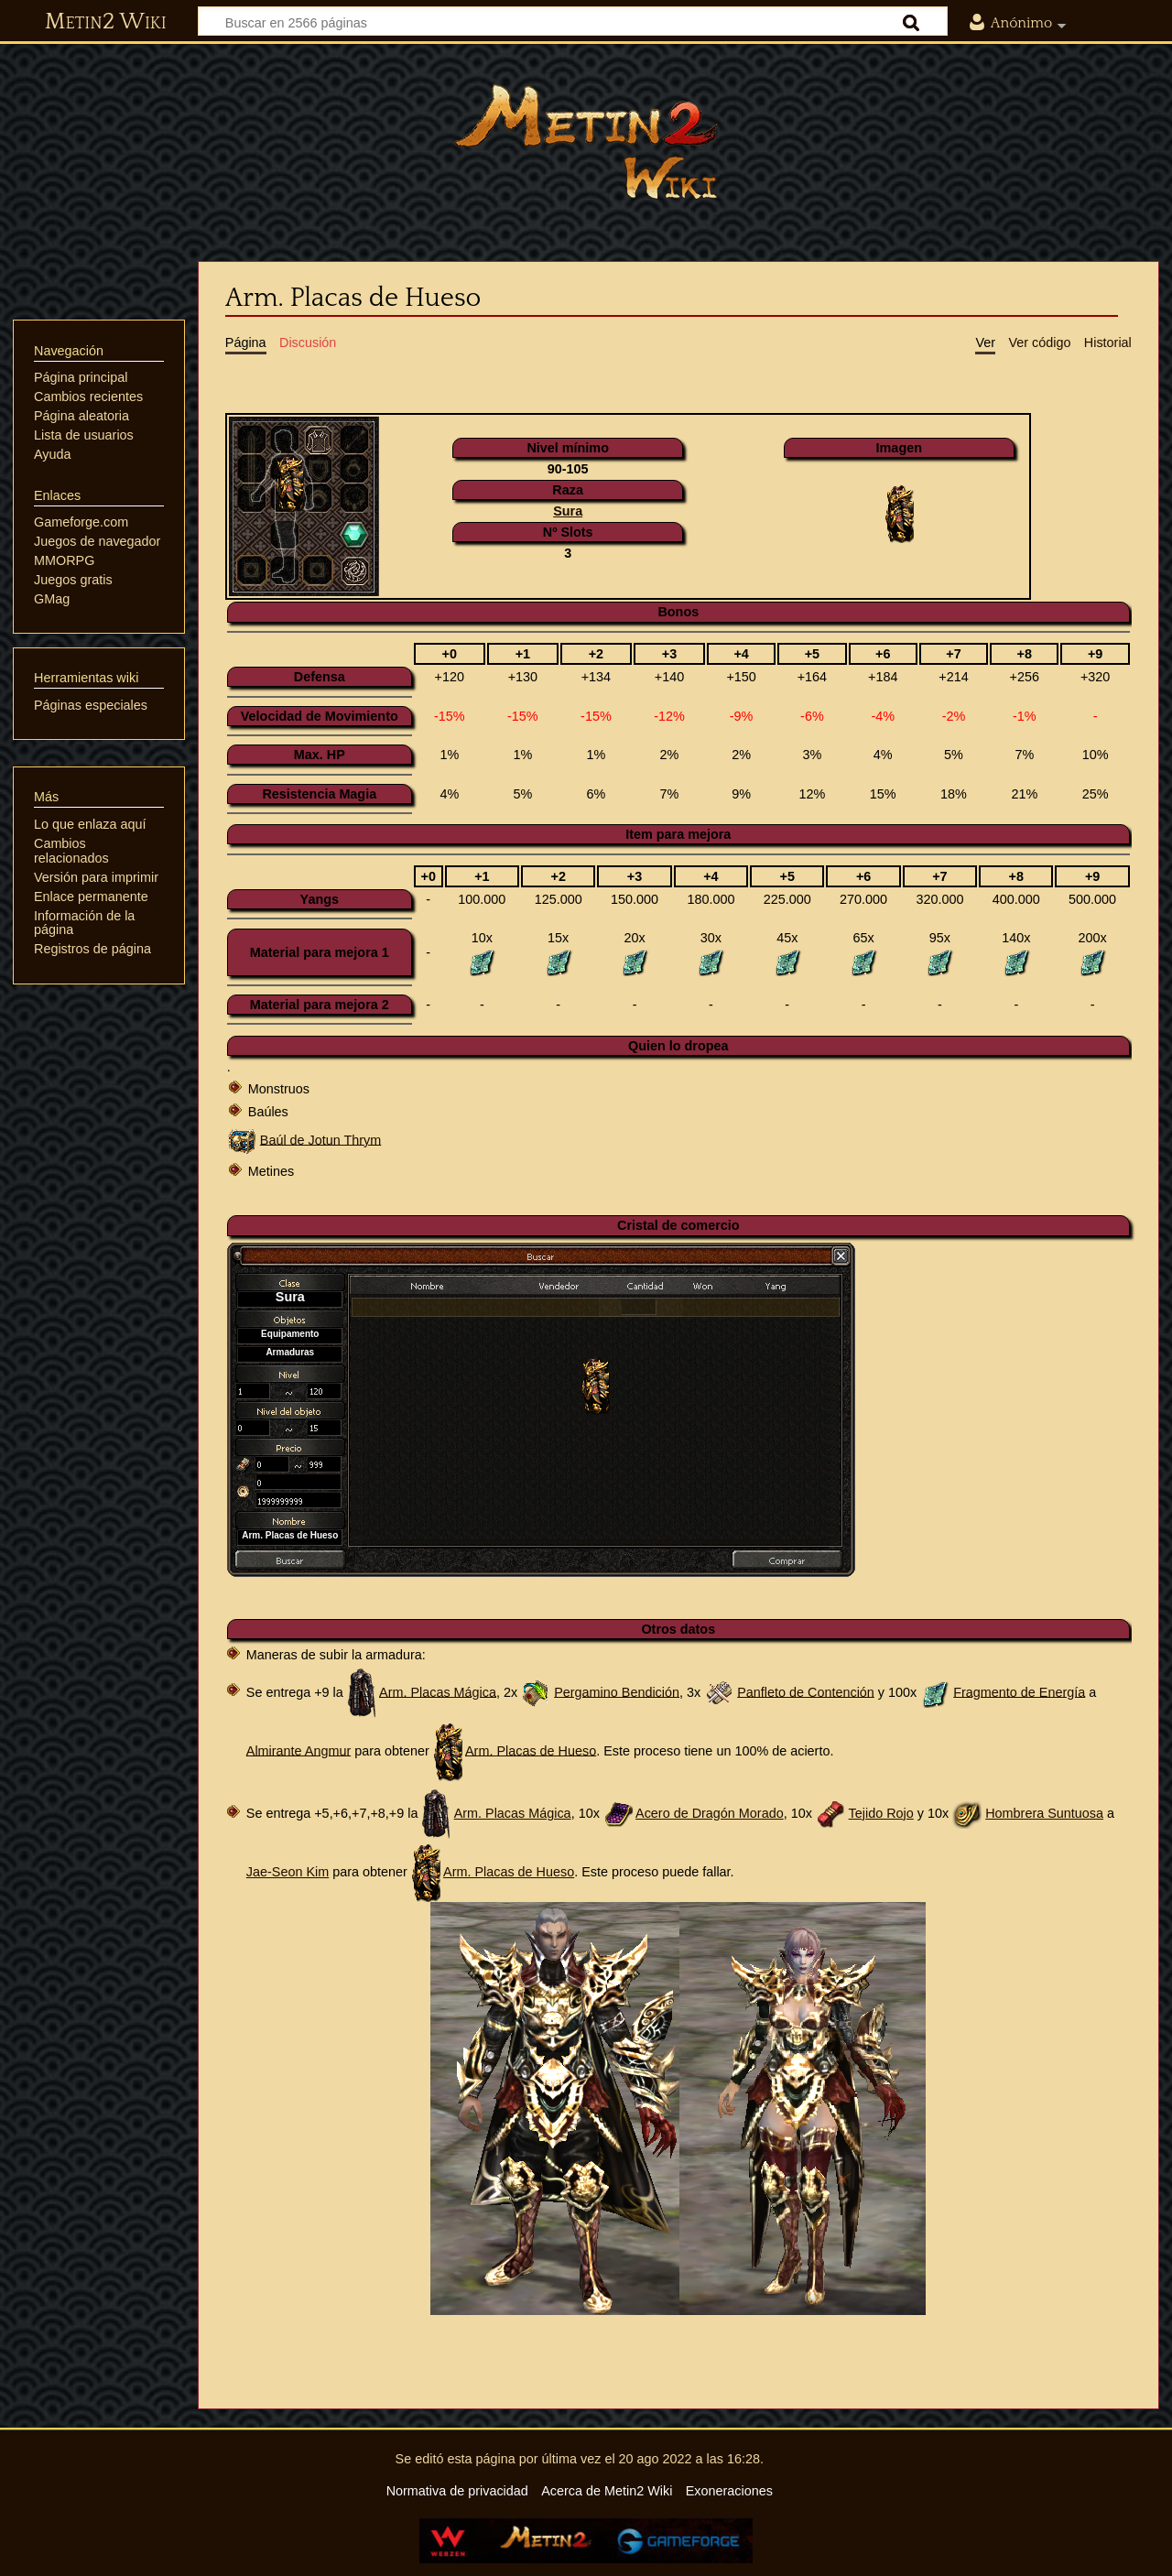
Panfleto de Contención (805, 1691)
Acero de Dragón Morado (709, 1813)
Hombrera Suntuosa (1044, 1813)
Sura (567, 511)
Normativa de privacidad (457, 2491)
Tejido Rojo (881, 1813)
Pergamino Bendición (616, 1691)
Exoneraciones (729, 2491)
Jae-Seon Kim (287, 1871)
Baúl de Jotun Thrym (321, 1139)
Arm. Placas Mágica (437, 1691)
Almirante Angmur (298, 1750)
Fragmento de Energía (1019, 1691)
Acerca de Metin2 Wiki (606, 2491)
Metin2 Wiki (106, 22)
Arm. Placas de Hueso (530, 1750)
